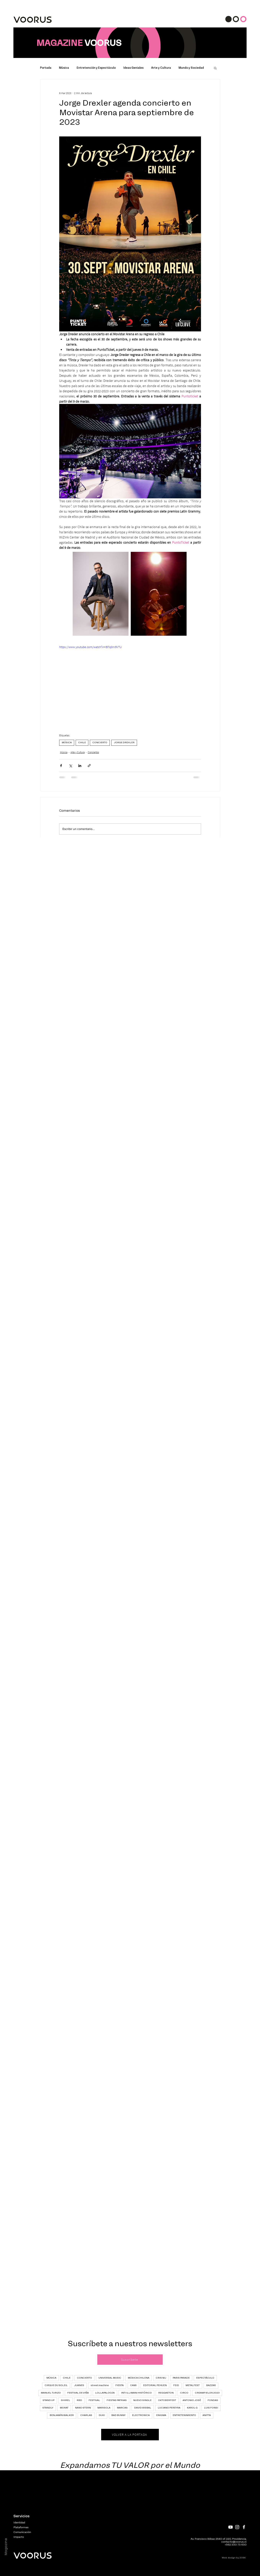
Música (64, 68)
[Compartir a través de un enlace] (89, 765)
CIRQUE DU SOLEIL (56, 2385)
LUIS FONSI (211, 2408)
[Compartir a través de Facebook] (61, 765)
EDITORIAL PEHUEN (155, 2385)
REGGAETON (166, 2393)
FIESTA (119, 2385)
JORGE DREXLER (124, 742)
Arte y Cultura (161, 68)
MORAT (64, 2408)
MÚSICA (67, 742)
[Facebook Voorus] (244, 2527)
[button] (215, 67)
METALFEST (192, 2385)
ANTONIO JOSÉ (192, 2400)
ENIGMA (161, 2415)
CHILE (82, 742)
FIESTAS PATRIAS (117, 2400)
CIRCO (184, 2393)
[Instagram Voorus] (237, 2527)
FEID (176, 2385)
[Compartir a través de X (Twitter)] (70, 765)
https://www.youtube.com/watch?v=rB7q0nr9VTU (90, 647)
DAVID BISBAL (142, 2408)
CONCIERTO (99, 742)
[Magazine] (5, 2546)
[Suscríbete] (130, 2359)
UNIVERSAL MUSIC (109, 2378)
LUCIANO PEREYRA (169, 2408)
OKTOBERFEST (167, 2400)
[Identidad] (25, 2522)
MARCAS (122, 2408)
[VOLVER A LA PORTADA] (130, 2434)
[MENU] (235, 19)
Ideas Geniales (133, 68)
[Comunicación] (25, 2532)
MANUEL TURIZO (51, 2393)
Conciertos (93, 752)
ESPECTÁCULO (205, 2378)
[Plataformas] (25, 2527)
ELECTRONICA (141, 2415)
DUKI (102, 2415)
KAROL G (192, 2408)
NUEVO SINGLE (142, 2400)
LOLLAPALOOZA (105, 2393)
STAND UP (48, 2400)
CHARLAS (86, 2415)
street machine (100, 2385)
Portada (45, 68)
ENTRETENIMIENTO (184, 2415)
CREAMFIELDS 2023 (207, 2393)
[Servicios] (25, 2516)
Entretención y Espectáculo (96, 68)
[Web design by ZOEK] (220, 2557)
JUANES (79, 2385)
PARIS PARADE (181, 2378)
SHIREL (65, 2400)
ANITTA (207, 2415)
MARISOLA (103, 2408)
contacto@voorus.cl (234, 2542)
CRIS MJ (161, 2378)
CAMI (133, 2385)
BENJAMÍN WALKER (62, 2415)
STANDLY (47, 2408)
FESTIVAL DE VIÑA (78, 2393)
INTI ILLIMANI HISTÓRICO (136, 2393)
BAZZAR (211, 2385)
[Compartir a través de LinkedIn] (80, 765)
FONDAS (213, 2400)
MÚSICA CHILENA (138, 2378)
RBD (79, 2400)
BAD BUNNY (118, 2415)
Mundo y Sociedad (191, 68)
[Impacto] (25, 2537)
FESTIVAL (94, 2400)
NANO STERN (83, 2408)
